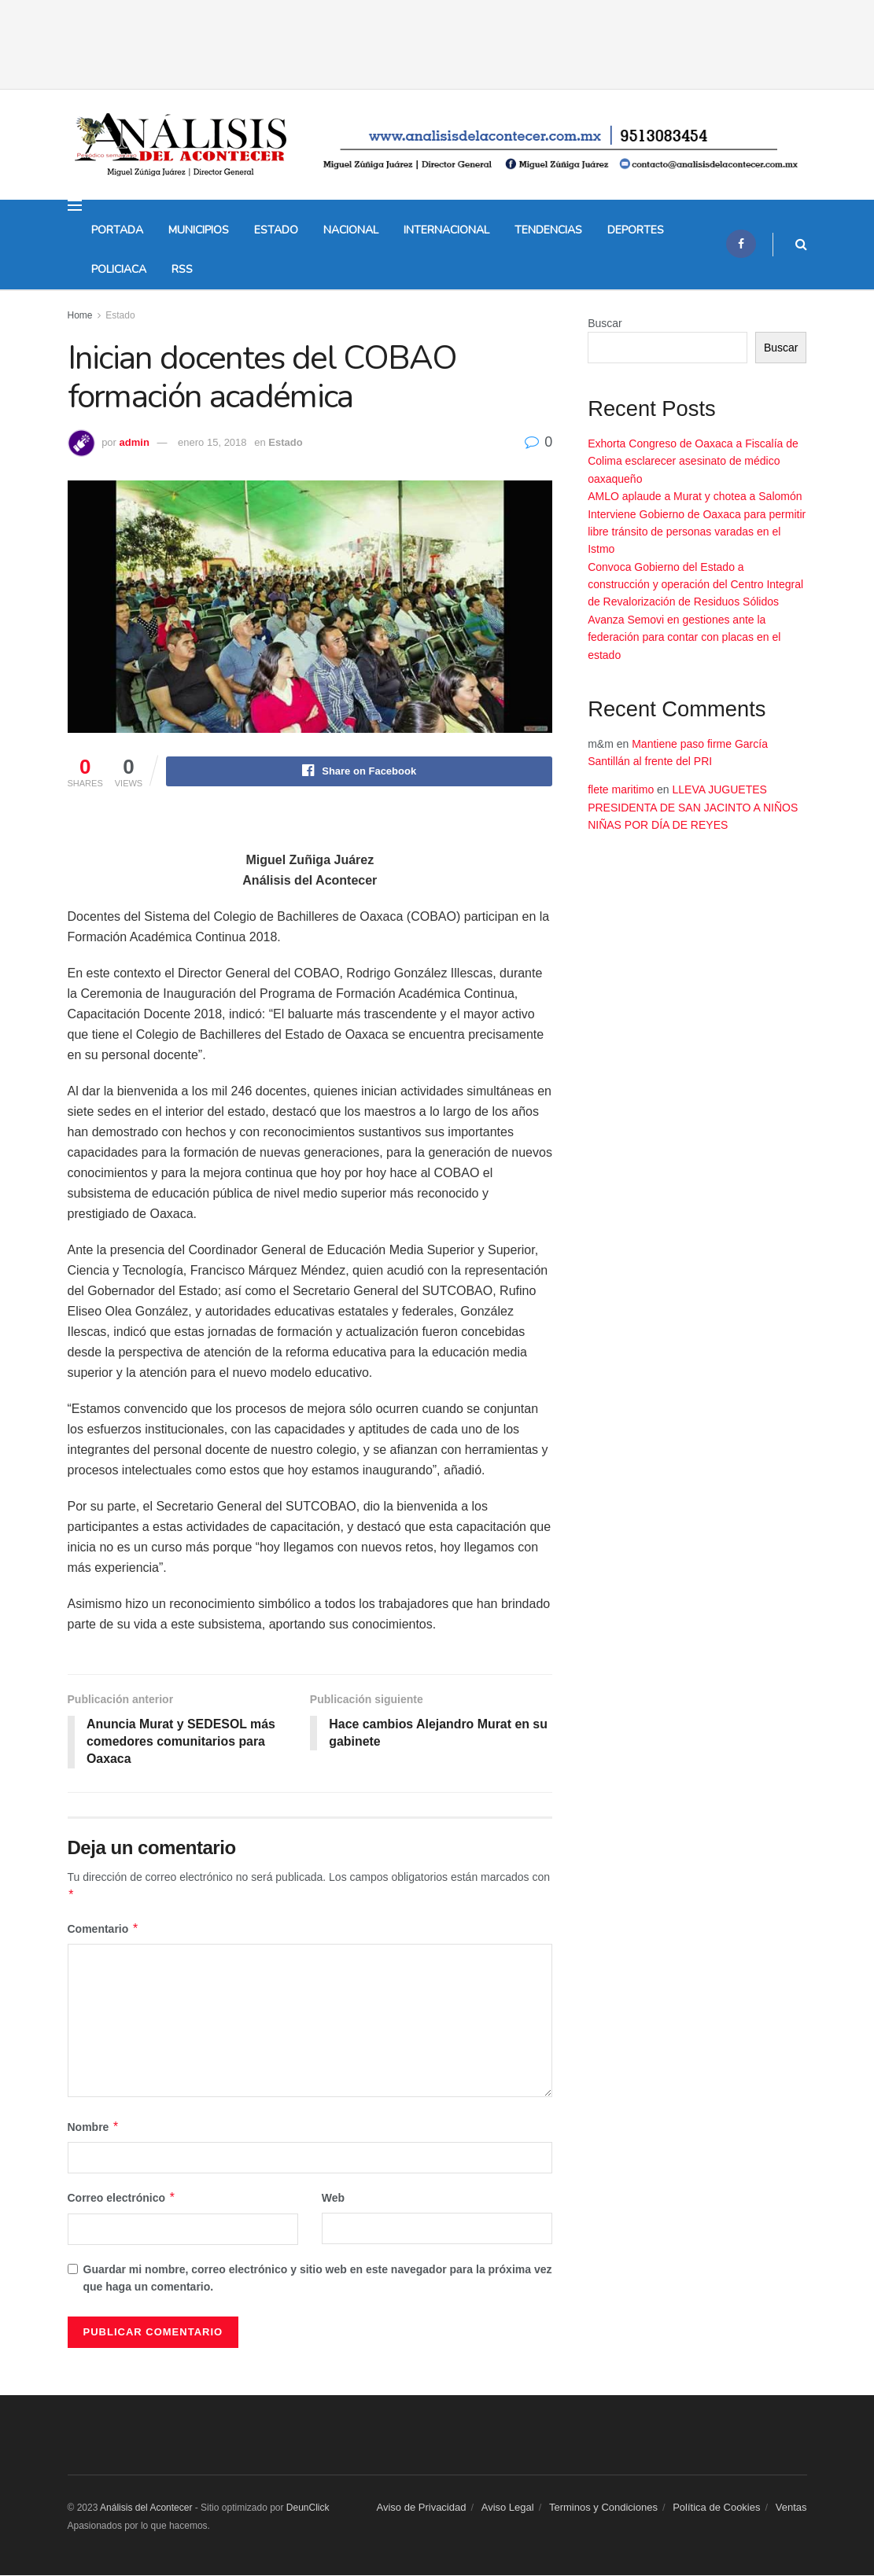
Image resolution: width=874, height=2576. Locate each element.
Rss (182, 269)
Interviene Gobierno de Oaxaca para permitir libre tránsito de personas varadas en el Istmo (697, 532)
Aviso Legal (507, 2508)
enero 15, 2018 (212, 442)
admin (134, 442)
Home (80, 315)
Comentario (103, 1929)
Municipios (198, 230)
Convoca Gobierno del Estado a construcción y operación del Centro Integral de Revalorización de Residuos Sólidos (695, 585)
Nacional (350, 230)
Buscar (605, 323)
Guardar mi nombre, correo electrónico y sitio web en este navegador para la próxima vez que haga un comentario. (317, 2279)
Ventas (791, 2508)
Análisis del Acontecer (147, 2508)
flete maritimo (621, 789)
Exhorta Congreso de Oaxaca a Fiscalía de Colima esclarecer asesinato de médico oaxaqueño (693, 461)
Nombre (94, 2127)
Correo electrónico (122, 2198)
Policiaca (118, 269)
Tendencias (548, 230)
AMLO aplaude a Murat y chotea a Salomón (695, 496)
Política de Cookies (716, 2508)
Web (333, 2198)
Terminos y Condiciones (603, 2508)
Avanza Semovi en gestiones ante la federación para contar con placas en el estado (684, 637)
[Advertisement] (437, 23)
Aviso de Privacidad (422, 2508)
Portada (117, 230)
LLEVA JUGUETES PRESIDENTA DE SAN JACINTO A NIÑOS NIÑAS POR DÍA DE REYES (693, 807)
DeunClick (308, 2508)
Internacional (446, 230)
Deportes (635, 230)
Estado (276, 230)
